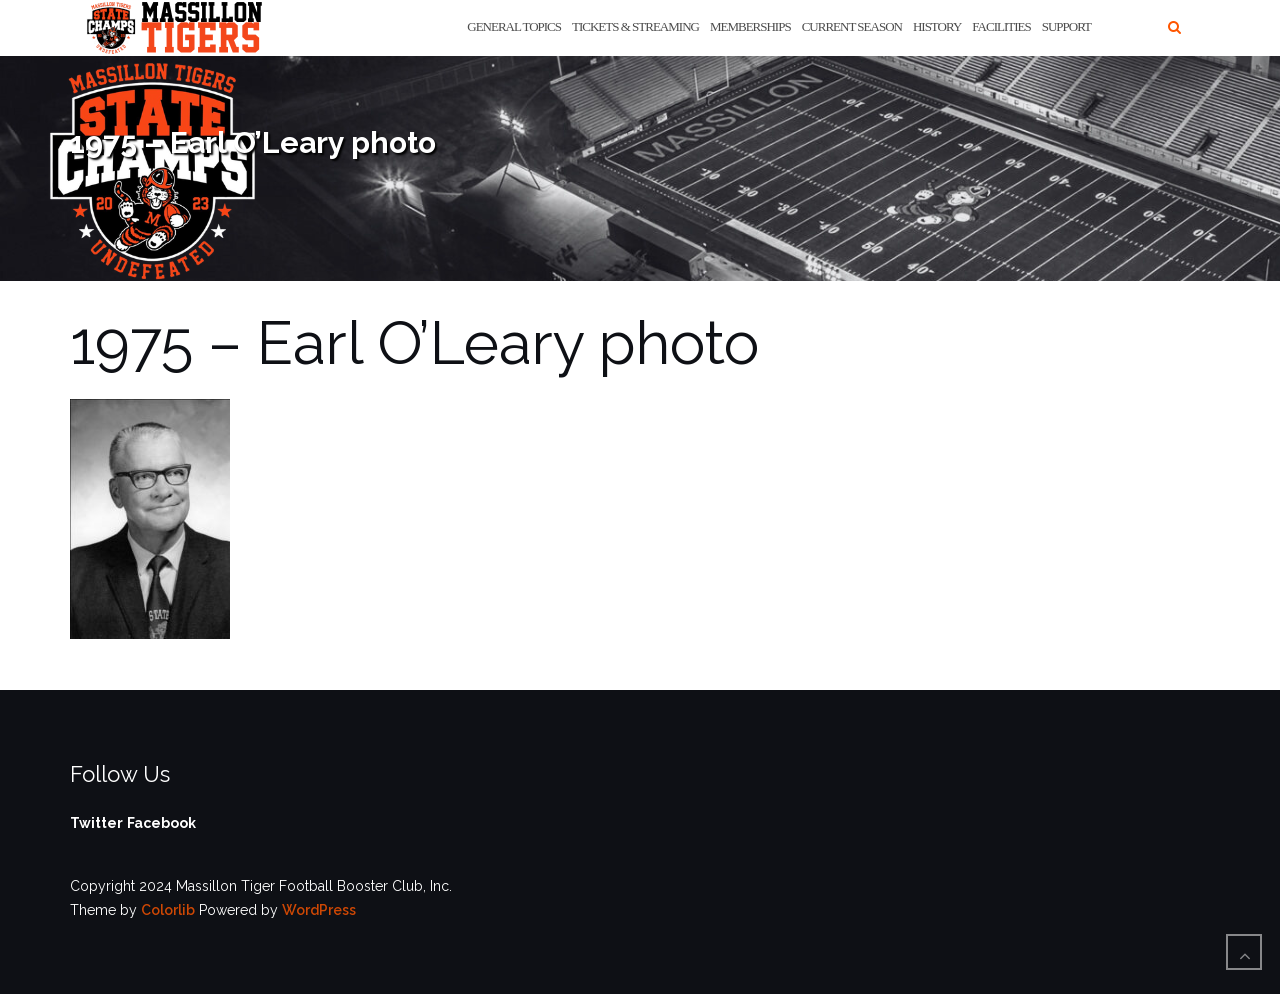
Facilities (1001, 26)
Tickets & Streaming (635, 26)
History (937, 26)
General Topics (514, 26)
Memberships (750, 26)
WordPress (319, 910)
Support (1066, 26)
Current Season (852, 26)
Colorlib (168, 910)
